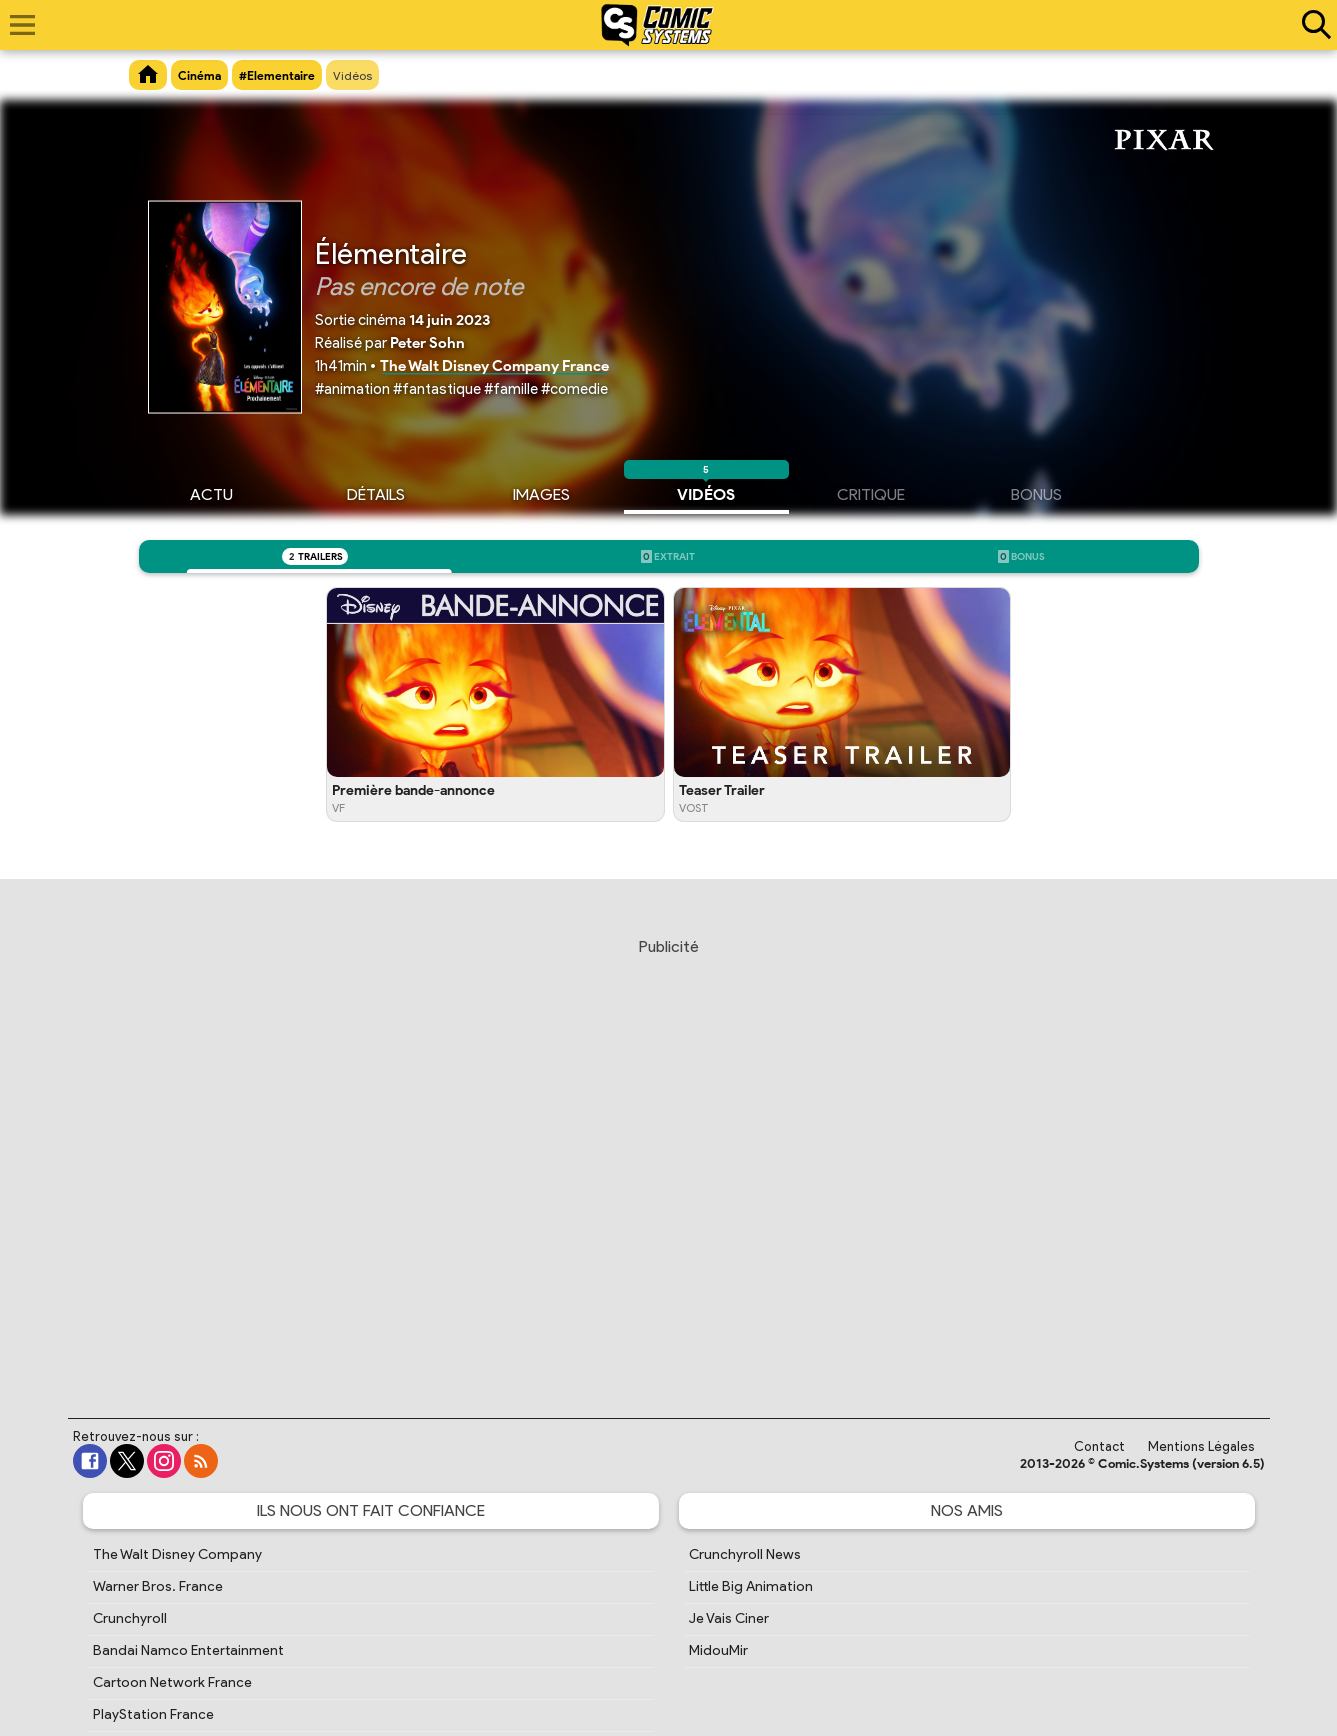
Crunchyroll (130, 1618)
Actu (211, 492)
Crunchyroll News (745, 1554)
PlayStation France (153, 1714)
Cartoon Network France (172, 1682)
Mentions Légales (1201, 1446)
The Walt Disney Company (177, 1554)
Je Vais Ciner (729, 1618)
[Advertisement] (669, 1159)
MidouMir (718, 1650)
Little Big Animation (751, 1586)
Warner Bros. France (158, 1586)
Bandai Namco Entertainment (188, 1650)
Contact (1099, 1446)
